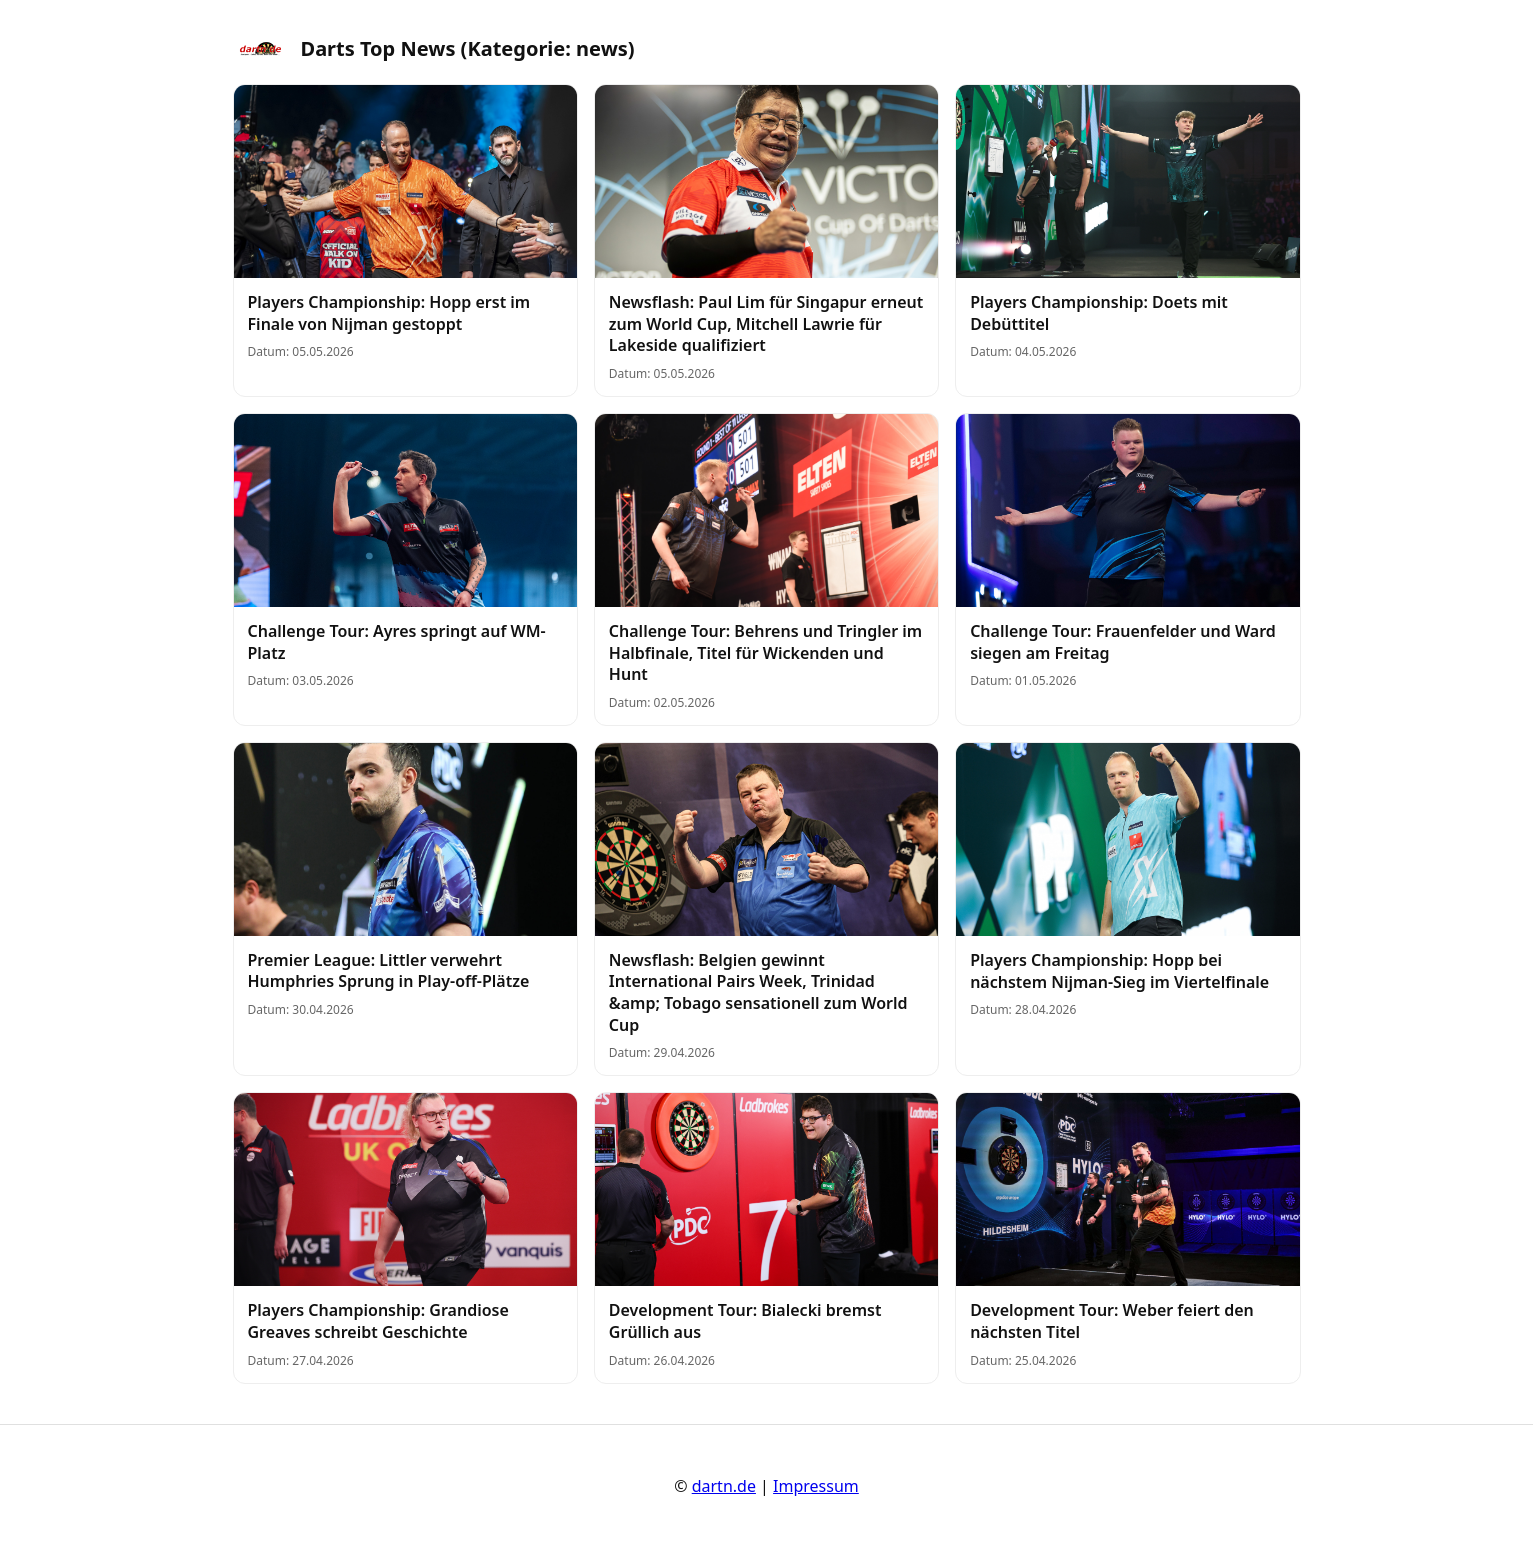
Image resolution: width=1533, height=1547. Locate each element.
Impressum (816, 1486)
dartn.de (724, 1486)
